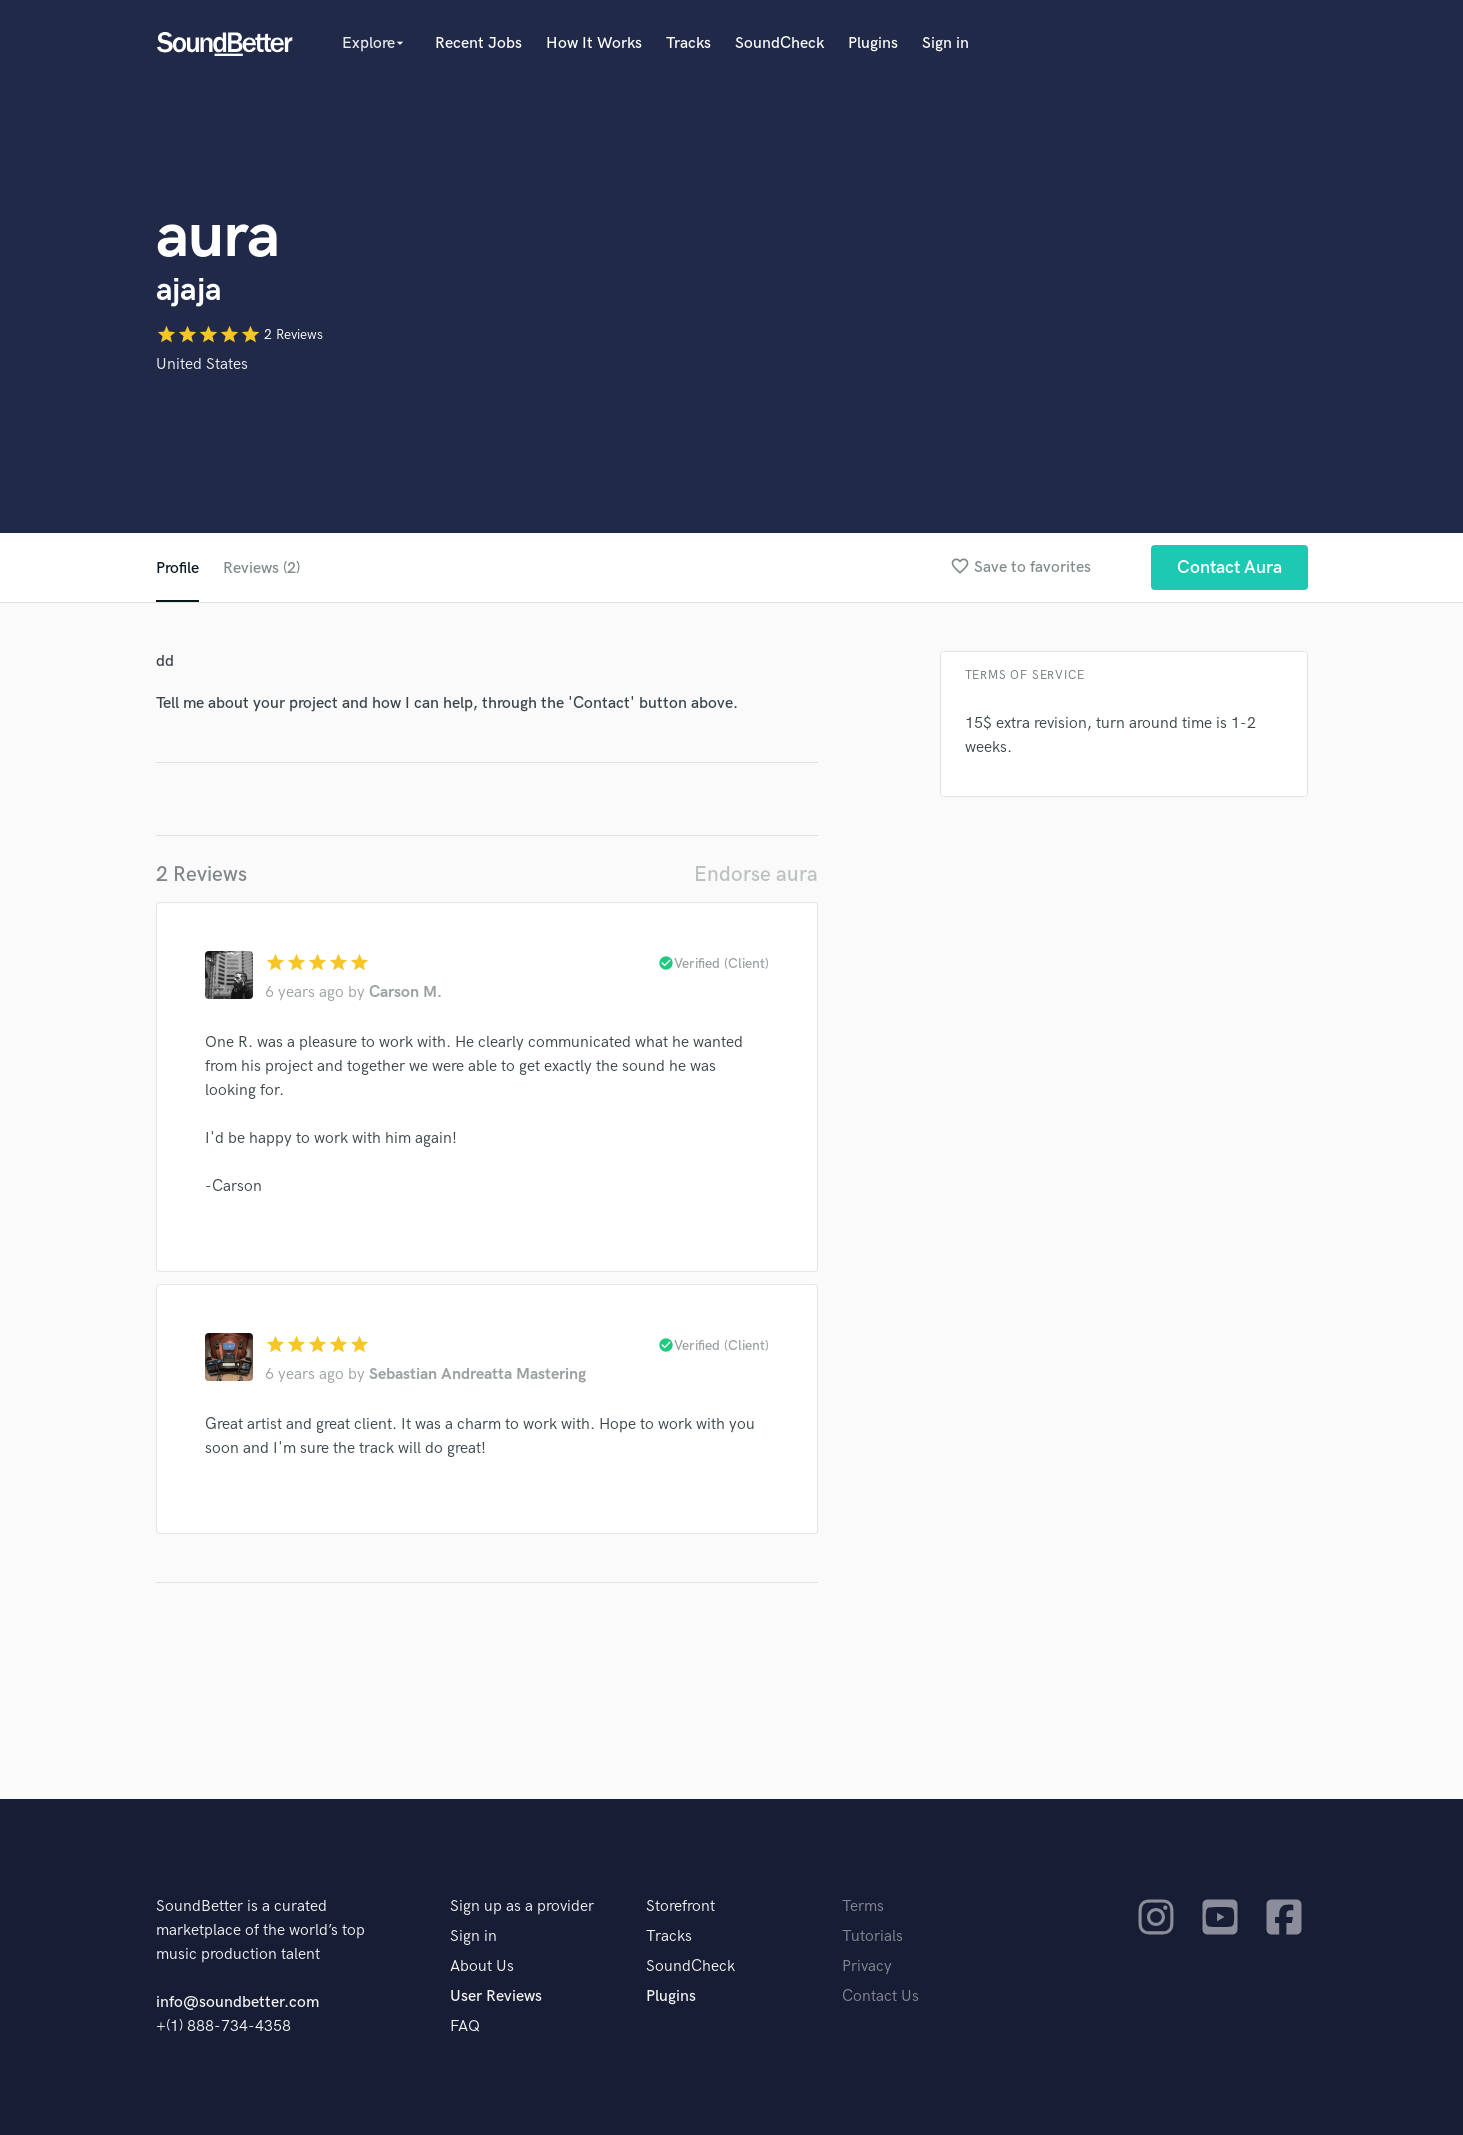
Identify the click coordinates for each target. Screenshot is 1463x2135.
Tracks (688, 43)
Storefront (680, 1906)
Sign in (945, 43)
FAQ (465, 2026)
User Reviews (496, 1996)
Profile (177, 568)
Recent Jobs (478, 43)
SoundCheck (779, 43)
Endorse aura (756, 874)
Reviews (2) (261, 568)
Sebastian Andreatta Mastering (477, 1374)
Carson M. (405, 992)
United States (202, 364)
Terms (863, 1906)
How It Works (594, 43)
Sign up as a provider (522, 1906)
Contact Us (880, 1996)
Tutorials (872, 1936)
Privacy (867, 1966)
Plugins (873, 43)
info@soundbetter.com (237, 2002)
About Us (482, 1966)
